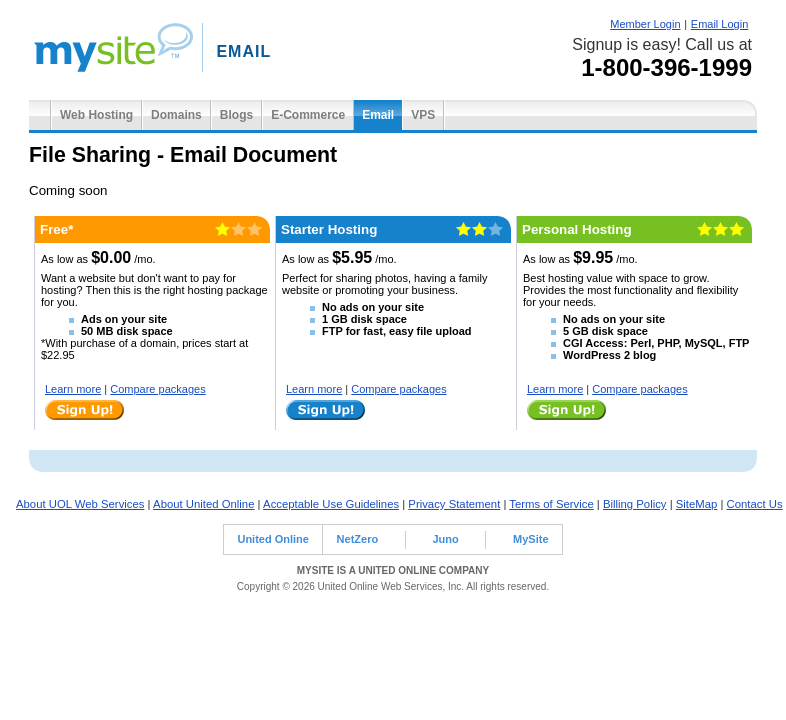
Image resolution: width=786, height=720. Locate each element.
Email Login (719, 24)
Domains (176, 115)
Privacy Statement (454, 504)
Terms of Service (551, 504)
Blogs (236, 115)
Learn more (73, 389)
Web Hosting (96, 115)
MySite (530, 539)
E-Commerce (308, 115)
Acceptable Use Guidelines (331, 504)
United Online (273, 539)
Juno (445, 539)
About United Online (203, 504)
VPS (423, 115)
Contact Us (755, 504)
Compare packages (157, 389)
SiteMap (697, 504)
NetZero (358, 539)
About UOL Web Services (80, 504)
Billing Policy (635, 504)
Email (378, 115)
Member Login (645, 24)
